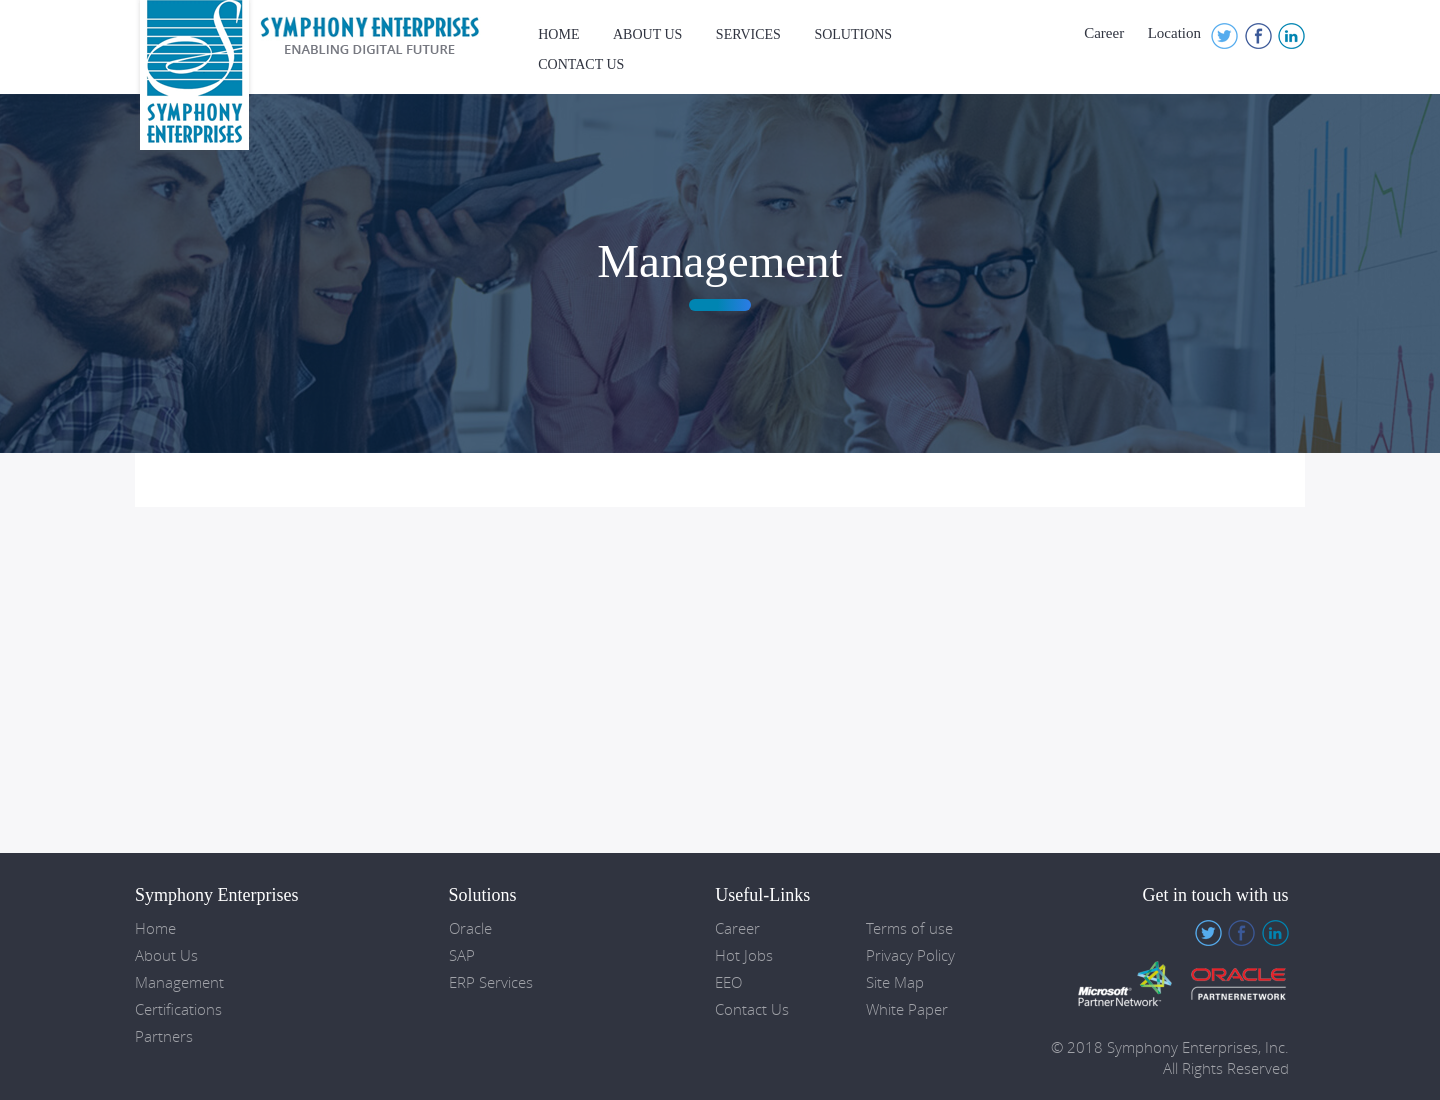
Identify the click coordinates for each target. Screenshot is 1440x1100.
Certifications (178, 1009)
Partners (164, 1036)
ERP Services (491, 982)
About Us (647, 34)
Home (558, 34)
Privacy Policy (910, 955)
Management (179, 982)
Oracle (470, 928)
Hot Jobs (744, 955)
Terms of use (909, 928)
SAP (462, 955)
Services (748, 34)
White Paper (907, 1009)
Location (1174, 33)
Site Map (895, 982)
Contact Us (581, 64)
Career (1104, 33)
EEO (728, 982)
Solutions (853, 34)
